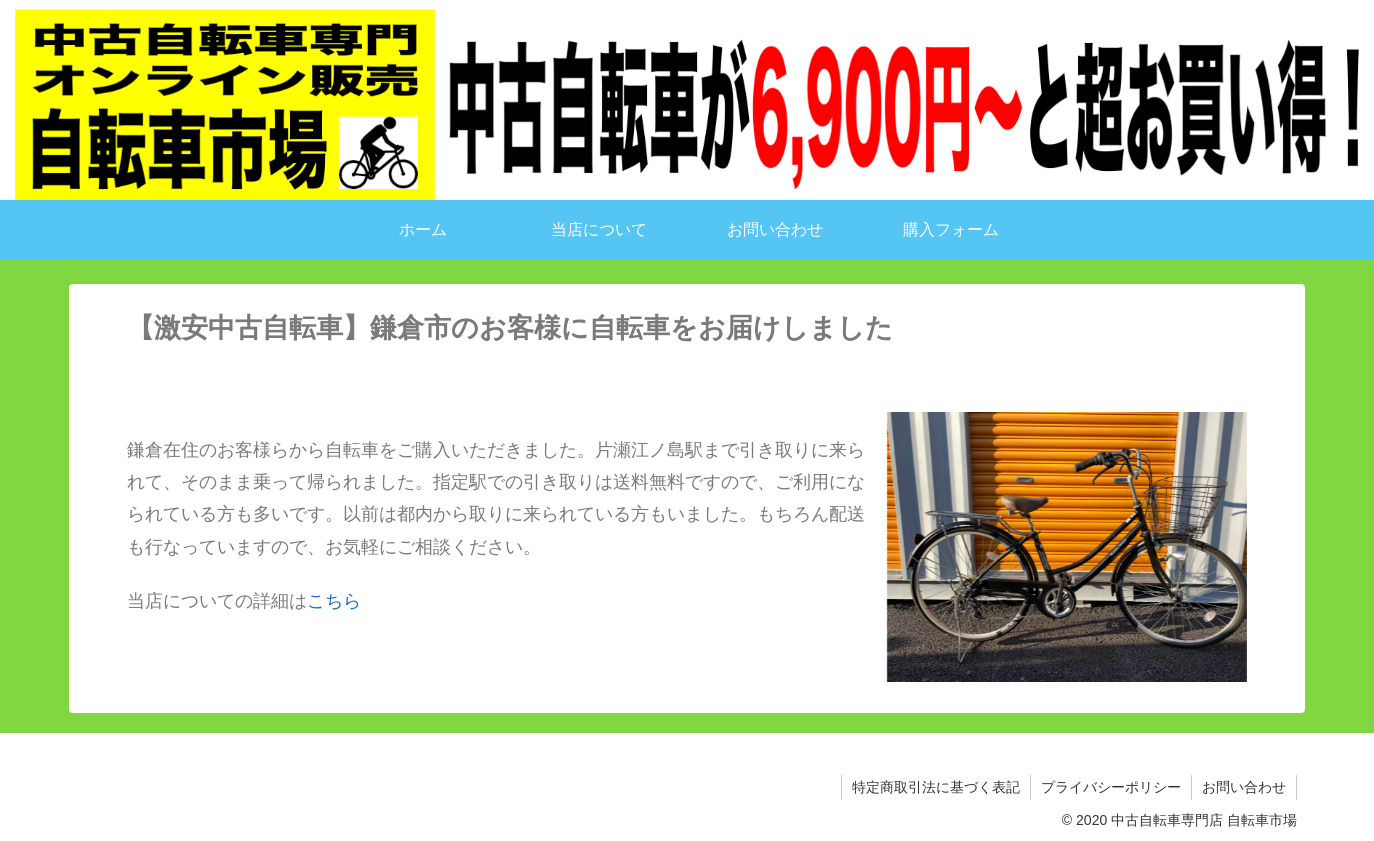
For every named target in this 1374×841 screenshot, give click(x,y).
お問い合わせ (1244, 787)
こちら (334, 600)
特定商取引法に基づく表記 (936, 787)
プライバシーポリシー (1111, 787)
